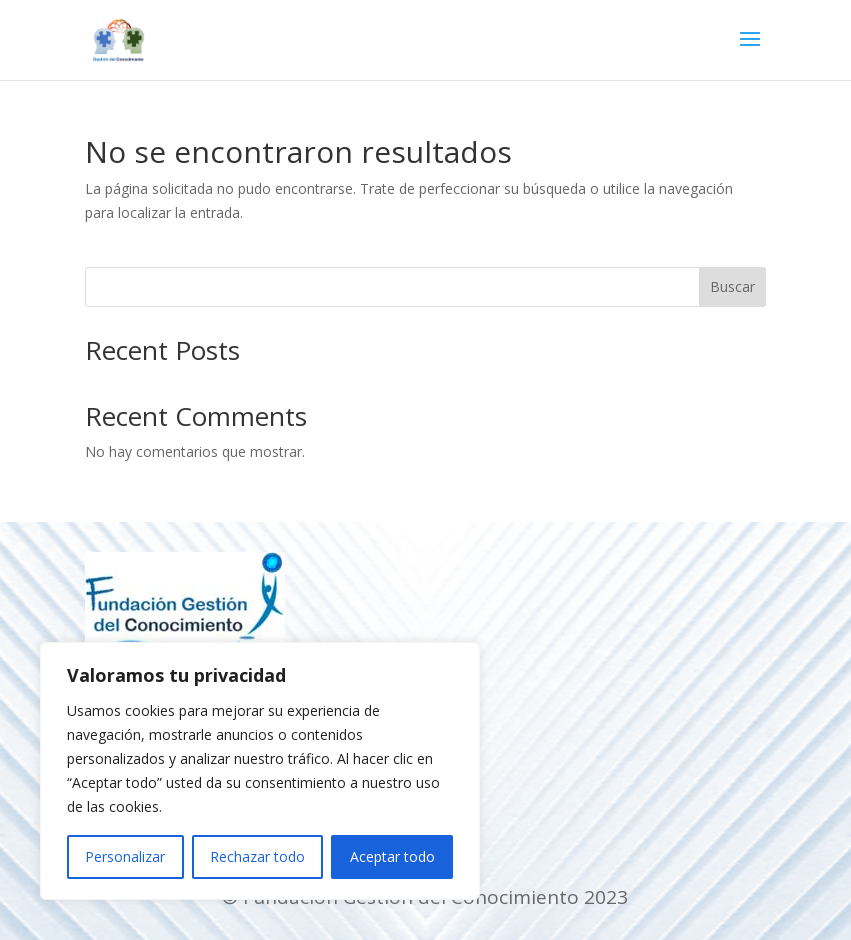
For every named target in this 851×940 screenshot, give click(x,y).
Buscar (732, 286)
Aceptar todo (392, 856)
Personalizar (125, 856)
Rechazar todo (257, 856)
